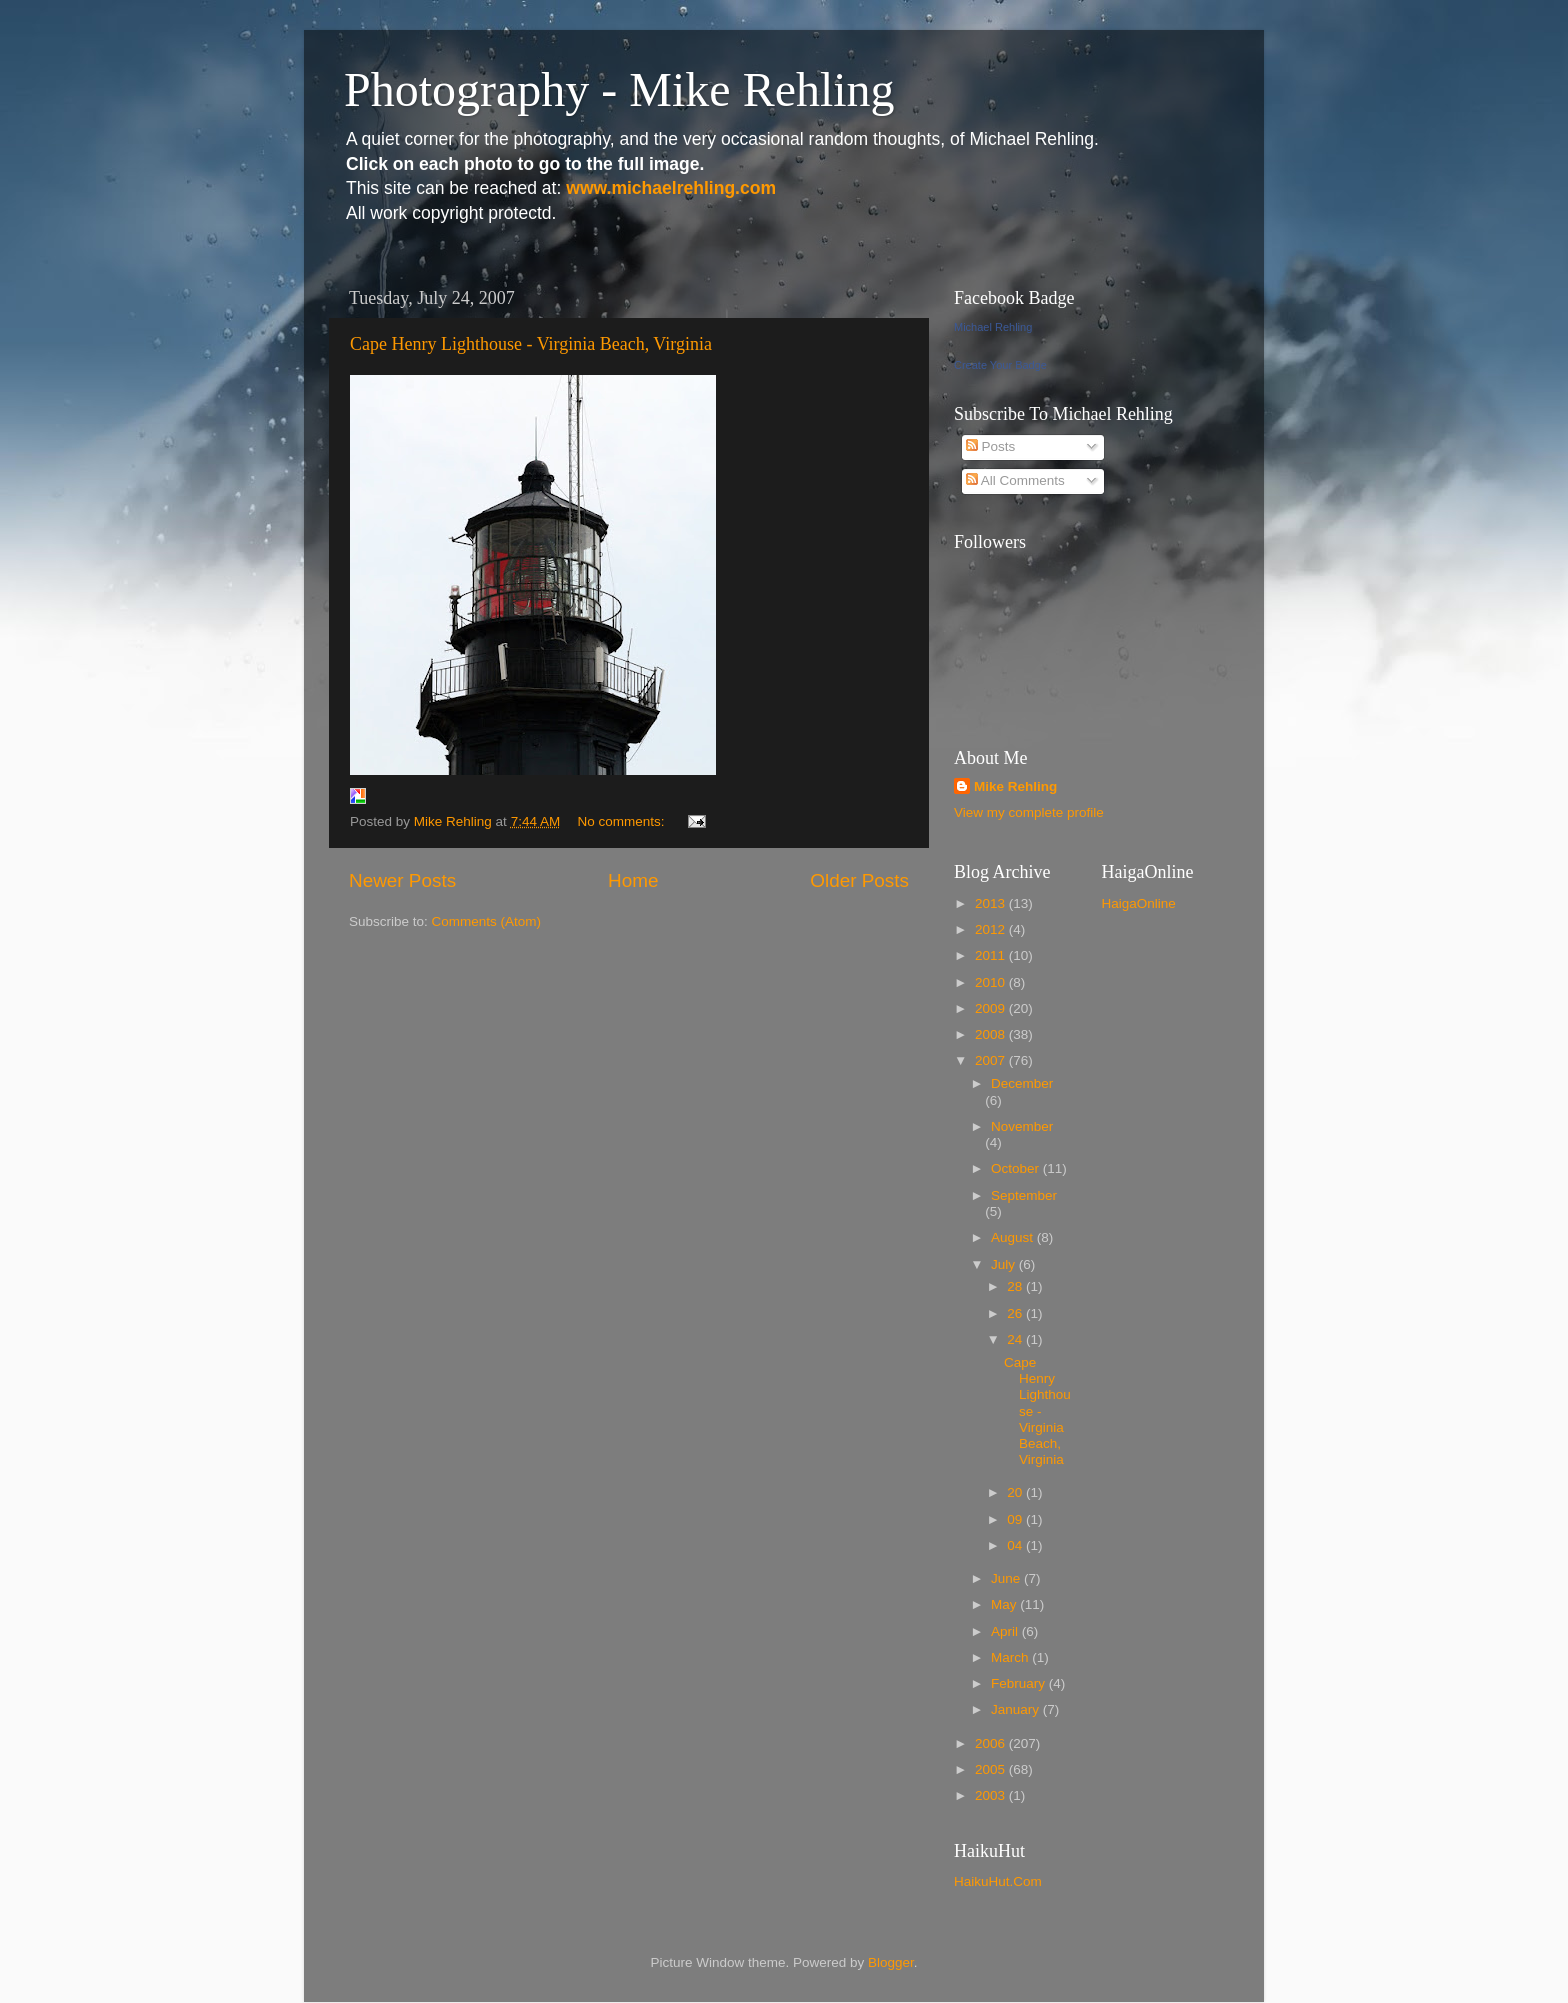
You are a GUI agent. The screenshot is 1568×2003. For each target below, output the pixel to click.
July (1005, 1264)
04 (1016, 1545)
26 (1016, 1313)
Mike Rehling (1015, 786)
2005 (992, 1769)
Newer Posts (402, 880)
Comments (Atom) (487, 921)
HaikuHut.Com (998, 1881)
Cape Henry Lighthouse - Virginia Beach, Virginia (531, 344)
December (1022, 1083)
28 (1016, 1286)
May (1005, 1604)
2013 (992, 903)
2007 (992, 1060)
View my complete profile (1029, 812)
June (1007, 1578)
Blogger (891, 1962)
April (1006, 1631)
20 (1016, 1492)
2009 (992, 1008)
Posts (991, 446)
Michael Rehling (993, 327)
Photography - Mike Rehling (619, 89)
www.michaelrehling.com (671, 188)
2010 (992, 982)
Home (633, 880)
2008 (992, 1034)
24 (1016, 1339)
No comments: (622, 821)
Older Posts (859, 880)
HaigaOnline (1139, 903)
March (1011, 1657)
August (1014, 1237)
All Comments (1015, 480)
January (1017, 1709)
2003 (992, 1795)
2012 (992, 929)
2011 (992, 955)
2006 (992, 1743)
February (1020, 1683)
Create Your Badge (1000, 365)
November (1022, 1126)
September (1024, 1195)
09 (1016, 1519)
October (1017, 1168)
